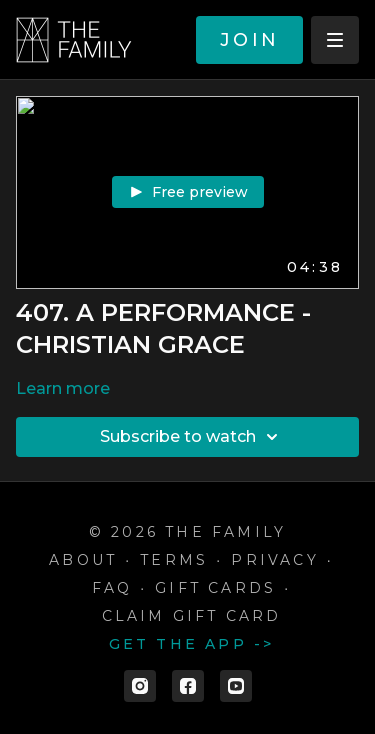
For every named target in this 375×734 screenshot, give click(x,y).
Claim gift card (192, 616)
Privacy (274, 560)
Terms (174, 560)
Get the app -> (192, 644)
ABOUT (83, 560)
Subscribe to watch (192, 437)
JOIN (249, 40)
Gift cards (215, 588)
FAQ (112, 588)
